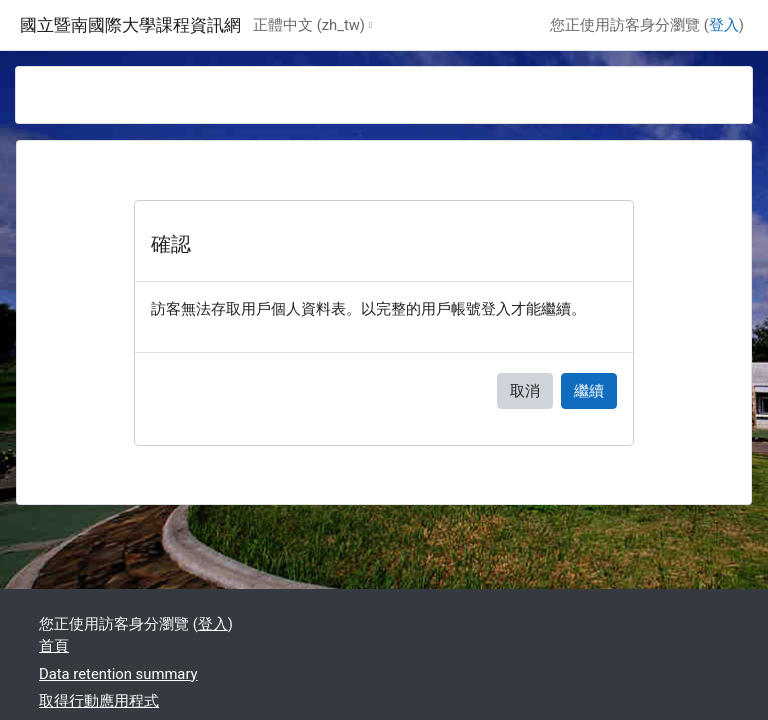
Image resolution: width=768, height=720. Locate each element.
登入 (724, 25)
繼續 (589, 391)
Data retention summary (118, 674)
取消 (525, 391)
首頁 (54, 646)
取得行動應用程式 (99, 701)
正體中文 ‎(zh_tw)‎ (309, 25)
